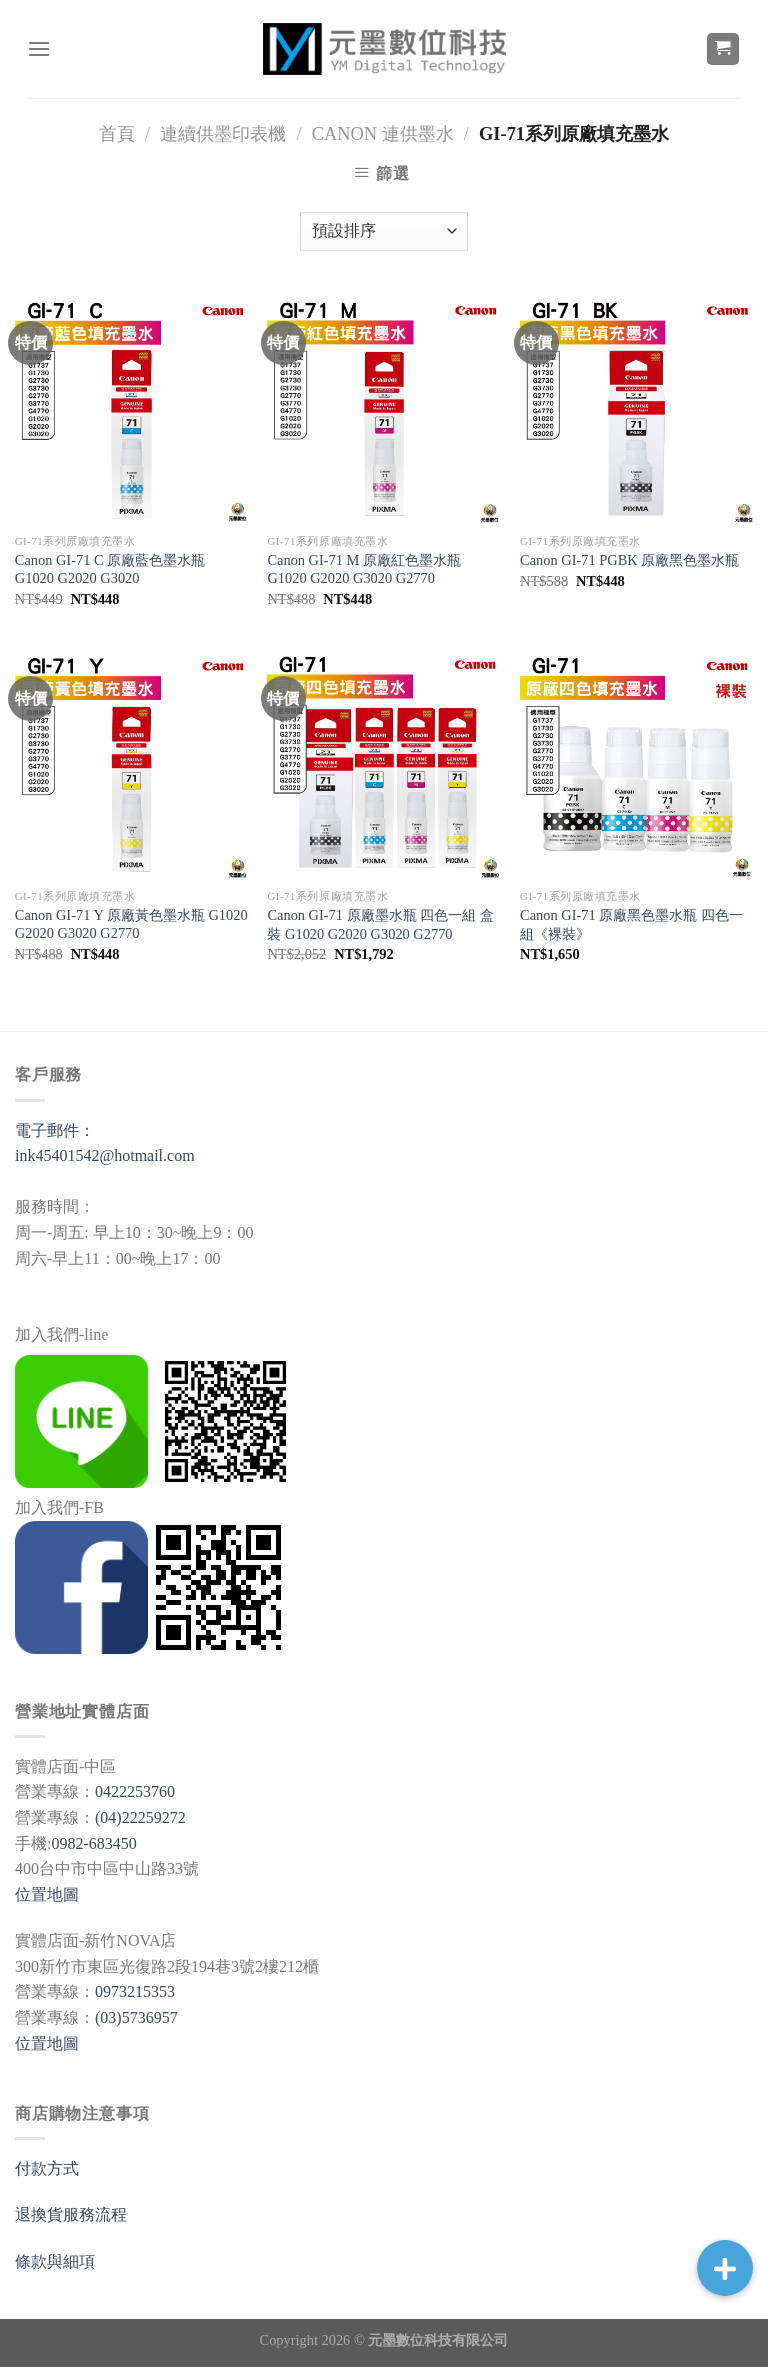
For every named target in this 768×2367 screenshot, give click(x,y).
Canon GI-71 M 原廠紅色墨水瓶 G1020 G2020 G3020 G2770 (364, 569)
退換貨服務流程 (71, 2214)
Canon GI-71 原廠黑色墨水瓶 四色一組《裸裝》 (631, 924)
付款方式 (47, 2168)
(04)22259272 (140, 1817)
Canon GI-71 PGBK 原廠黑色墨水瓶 (629, 560)
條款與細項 (55, 2261)
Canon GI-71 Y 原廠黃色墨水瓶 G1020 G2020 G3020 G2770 (131, 924)
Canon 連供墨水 (383, 134)
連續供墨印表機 (223, 134)
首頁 (117, 134)
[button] (725, 2268)
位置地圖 (47, 1894)
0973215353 (135, 1991)
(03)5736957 (136, 2017)
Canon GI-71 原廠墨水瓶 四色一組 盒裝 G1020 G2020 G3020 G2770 (380, 924)
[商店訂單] (384, 231)
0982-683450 (93, 1843)
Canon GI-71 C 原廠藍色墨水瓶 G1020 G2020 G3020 (110, 569)
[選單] (39, 48)
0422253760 (135, 1791)
